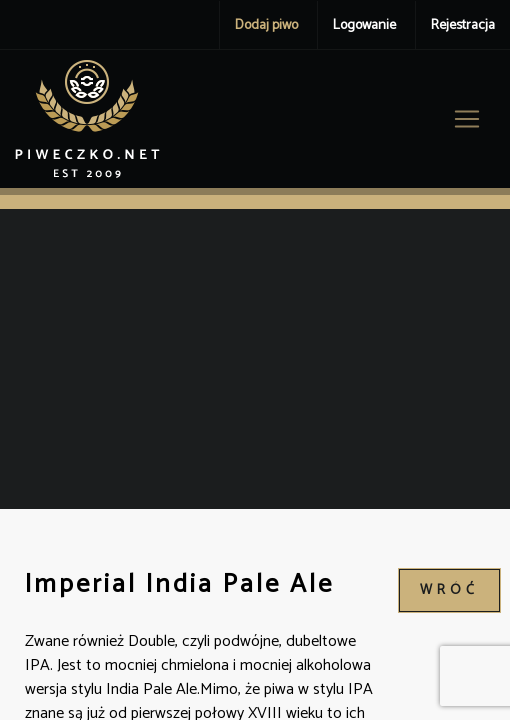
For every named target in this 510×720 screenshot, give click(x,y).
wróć (449, 590)
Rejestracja (463, 25)
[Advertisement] (255, 359)
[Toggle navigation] (467, 119)
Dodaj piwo (266, 25)
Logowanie (364, 25)
